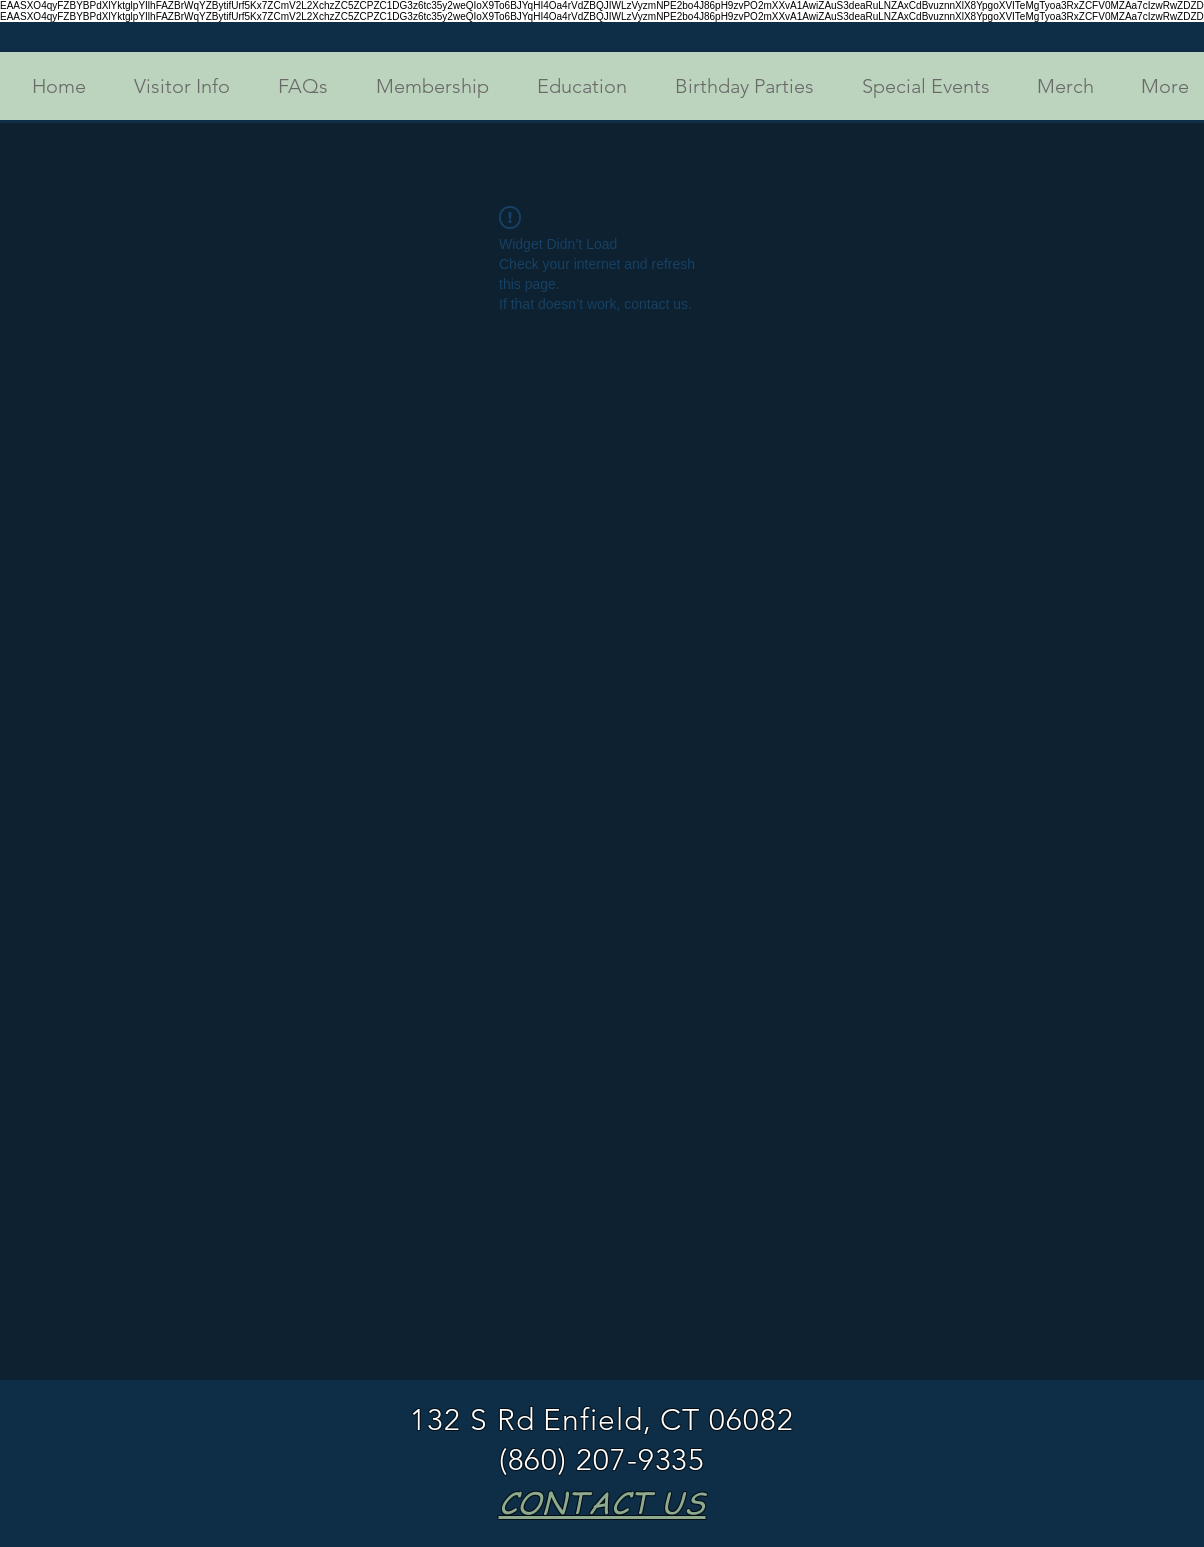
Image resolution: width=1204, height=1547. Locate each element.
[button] (173, 86)
